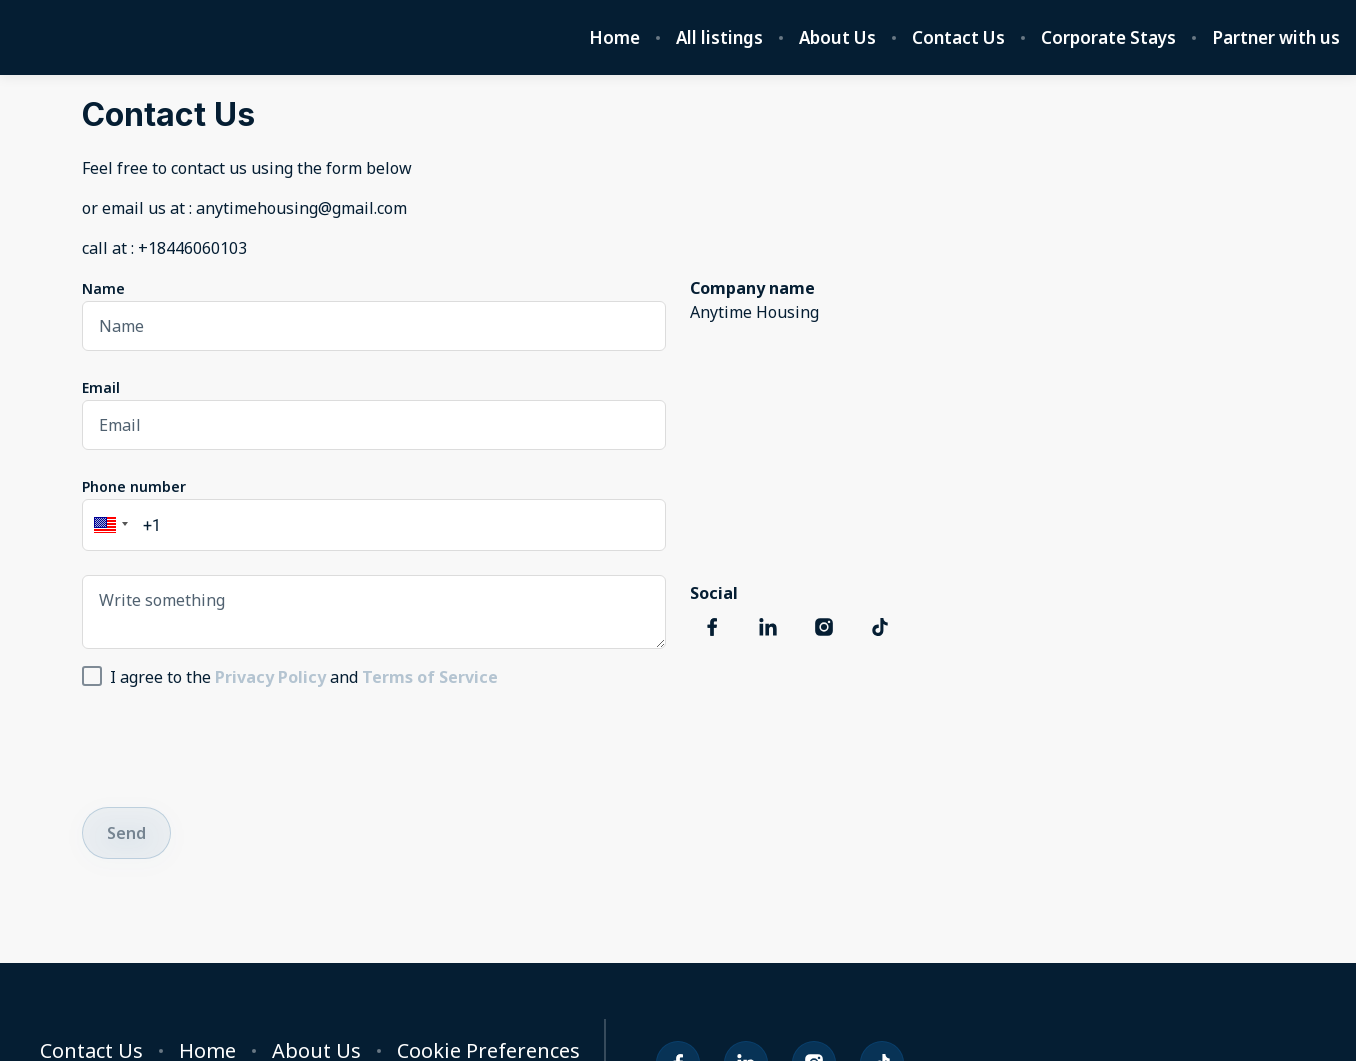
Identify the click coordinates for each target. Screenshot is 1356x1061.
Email (101, 387)
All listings (719, 38)
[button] (108, 525)
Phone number (134, 486)
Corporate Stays (1108, 38)
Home (614, 38)
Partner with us (1276, 38)
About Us (837, 38)
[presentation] (234, 744)
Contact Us (958, 38)
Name (103, 288)
